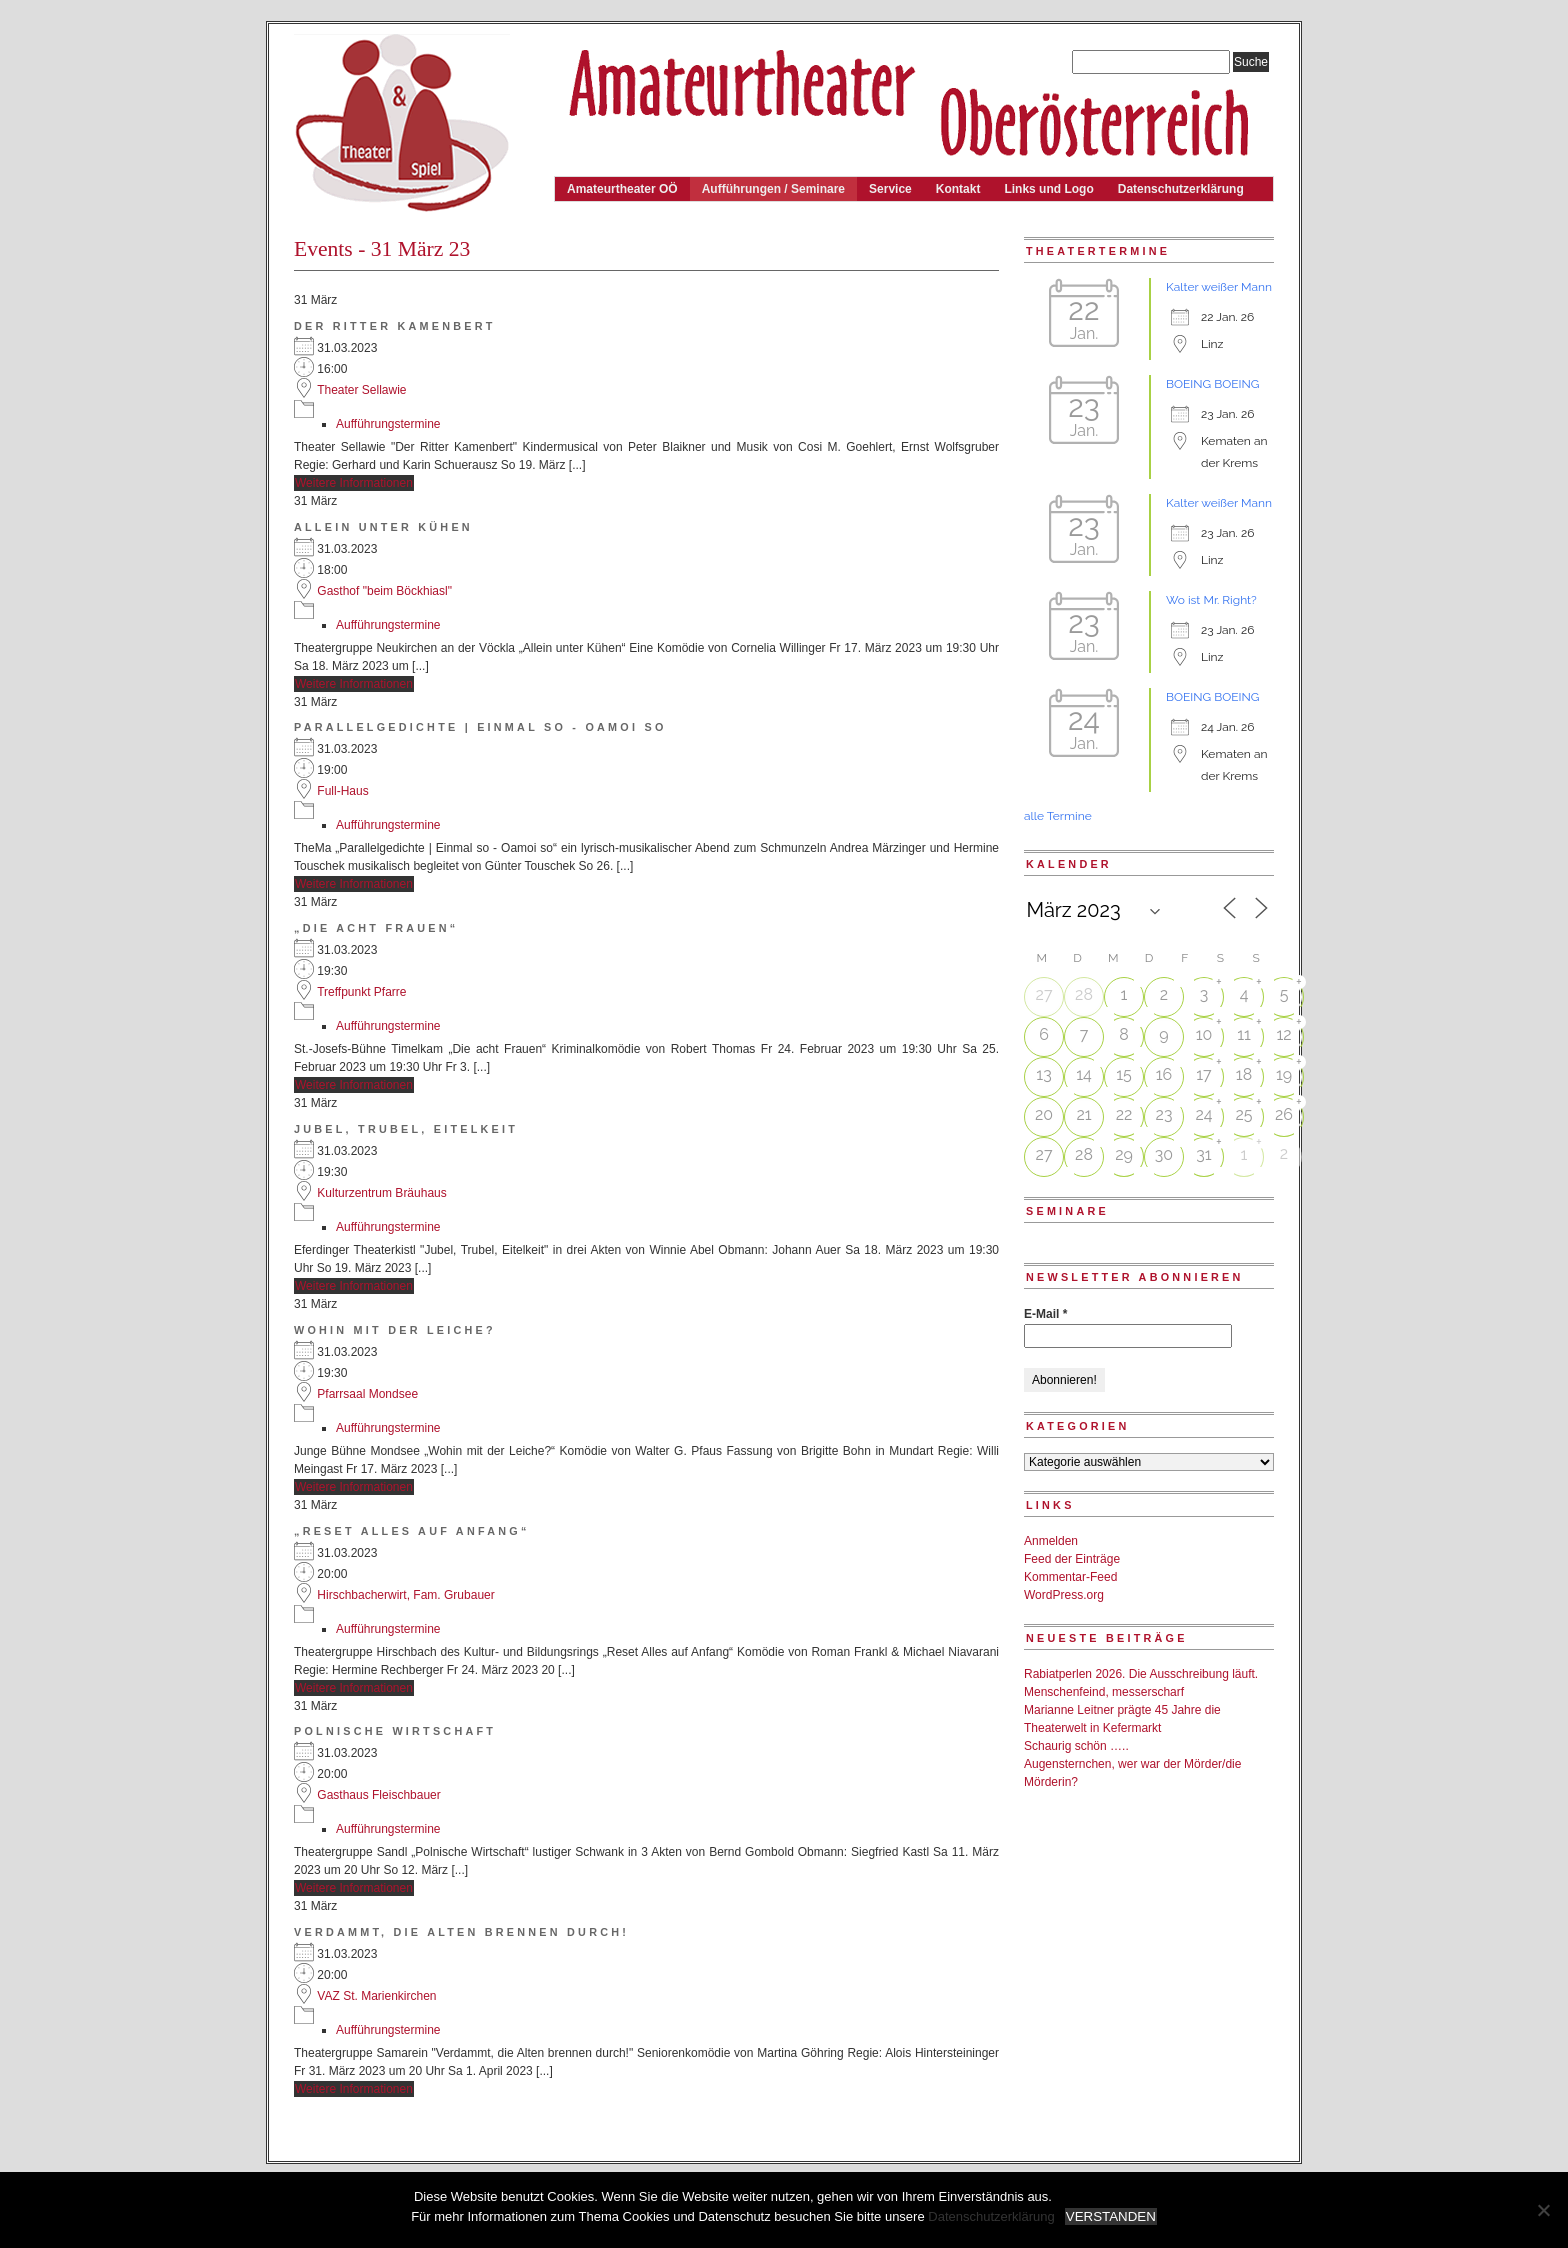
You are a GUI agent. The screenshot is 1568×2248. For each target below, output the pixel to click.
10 (1204, 1034)
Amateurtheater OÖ (622, 189)
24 (1203, 1114)
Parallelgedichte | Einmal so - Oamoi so (480, 727)
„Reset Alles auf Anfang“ (412, 1531)
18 (1244, 1074)
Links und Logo (1048, 189)
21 (1083, 1114)
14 (1084, 1074)
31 (1203, 1154)
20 (1044, 1114)
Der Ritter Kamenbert (395, 326)
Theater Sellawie (361, 390)
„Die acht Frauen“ (376, 928)
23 (1164, 1114)
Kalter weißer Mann (1219, 287)
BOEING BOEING (1212, 384)
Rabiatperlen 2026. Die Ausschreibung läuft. (1141, 1674)
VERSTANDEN (1111, 2216)
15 (1124, 1074)
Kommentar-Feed (1070, 1577)
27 (1044, 994)
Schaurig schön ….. (1076, 1746)
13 (1043, 1074)
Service (890, 189)
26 (1284, 1114)
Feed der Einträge (1072, 1559)
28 (1084, 994)
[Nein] (1543, 2210)
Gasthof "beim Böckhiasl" (384, 591)
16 (1164, 1074)
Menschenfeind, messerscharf (1104, 1692)
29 (1124, 1154)
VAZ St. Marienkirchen (376, 1996)
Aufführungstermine (388, 424)
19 (1284, 1074)
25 (1243, 1114)
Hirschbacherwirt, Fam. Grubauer (405, 1595)
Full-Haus (342, 791)
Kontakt (958, 189)
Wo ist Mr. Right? (1211, 600)
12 (1283, 1034)
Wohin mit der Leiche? (395, 1330)
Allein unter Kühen (383, 527)
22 (1124, 1114)
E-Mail (1045, 1314)
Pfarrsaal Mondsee (367, 1394)
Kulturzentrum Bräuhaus (381, 1193)
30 (1164, 1154)
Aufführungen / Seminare (773, 189)
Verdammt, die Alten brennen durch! (461, 1932)
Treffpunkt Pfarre (361, 992)
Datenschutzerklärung (1181, 189)
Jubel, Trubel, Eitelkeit (406, 1129)
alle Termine (1058, 816)
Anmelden (1051, 1541)
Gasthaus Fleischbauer (378, 1795)
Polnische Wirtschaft (395, 1731)
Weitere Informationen (354, 483)
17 (1203, 1074)
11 (1244, 1034)
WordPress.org (1064, 1595)
